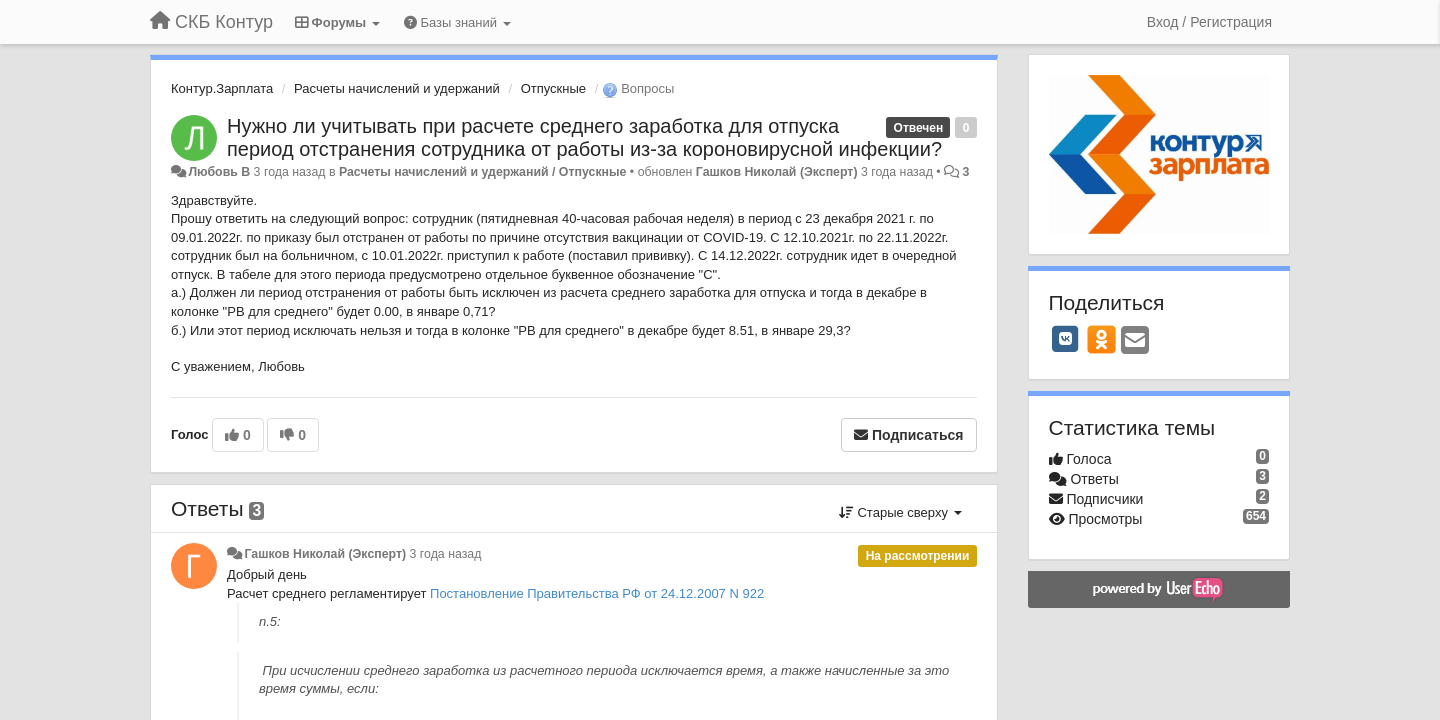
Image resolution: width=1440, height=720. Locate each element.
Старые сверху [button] (900, 512)
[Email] (1135, 341)
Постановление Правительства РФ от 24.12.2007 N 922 (597, 593)
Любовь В (219, 172)
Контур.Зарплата (222, 88)
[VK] (1066, 339)
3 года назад (446, 554)
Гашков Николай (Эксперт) (777, 172)
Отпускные (553, 88)
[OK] (1101, 339)
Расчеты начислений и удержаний (397, 88)
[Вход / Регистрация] (1209, 22)
